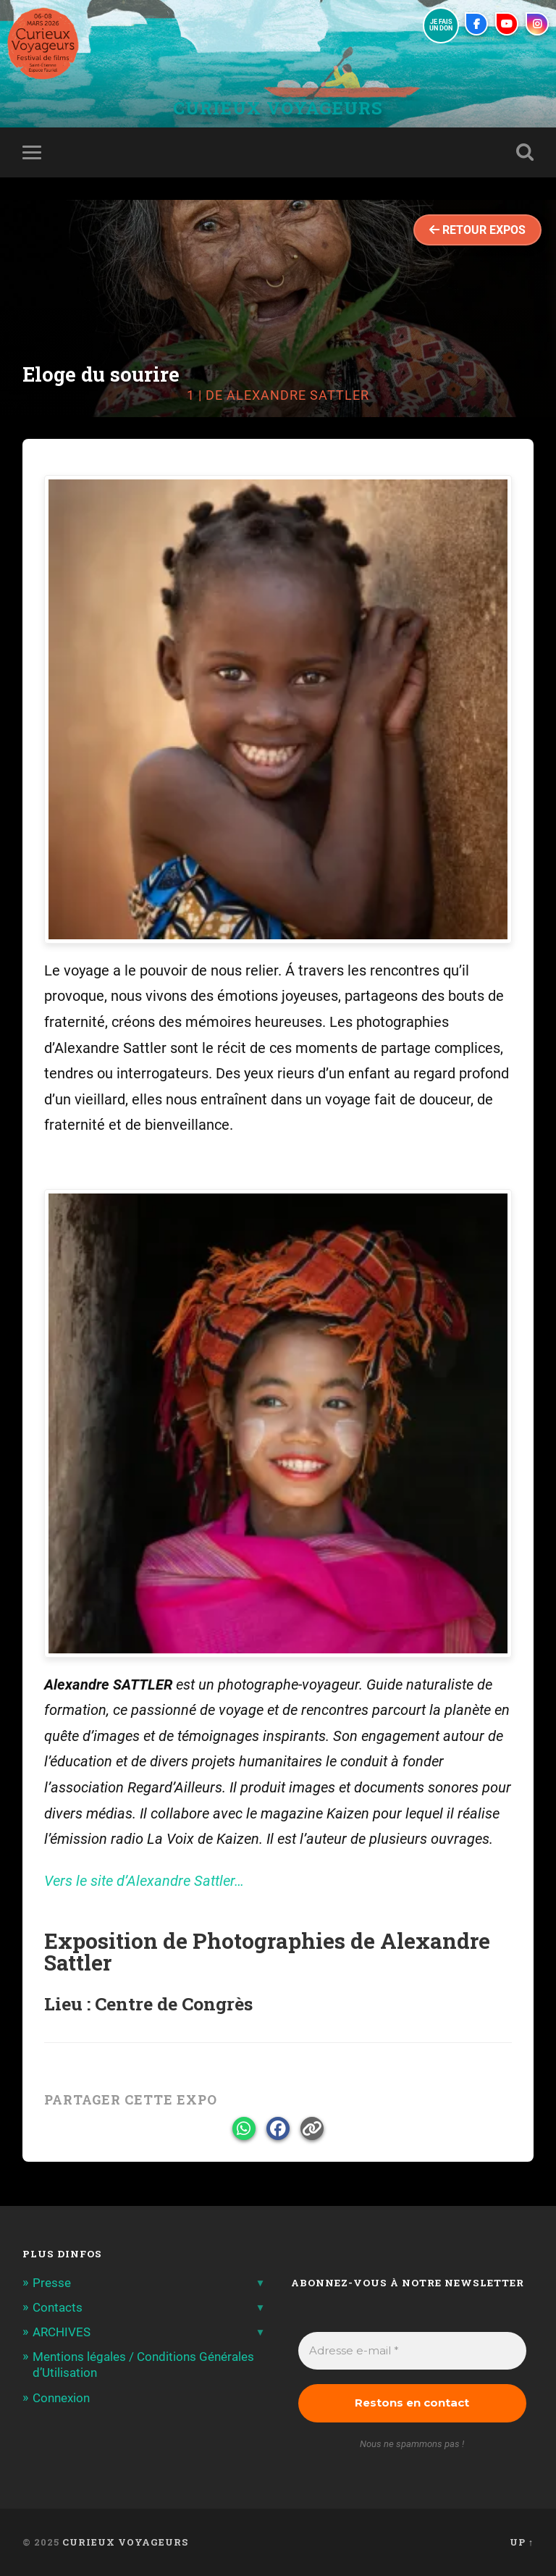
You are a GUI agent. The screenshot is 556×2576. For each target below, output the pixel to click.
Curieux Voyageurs (278, 107)
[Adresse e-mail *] (412, 2351)
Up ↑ (522, 2542)
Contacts (58, 2307)
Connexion (61, 2398)
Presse (52, 2282)
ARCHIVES (61, 2332)
